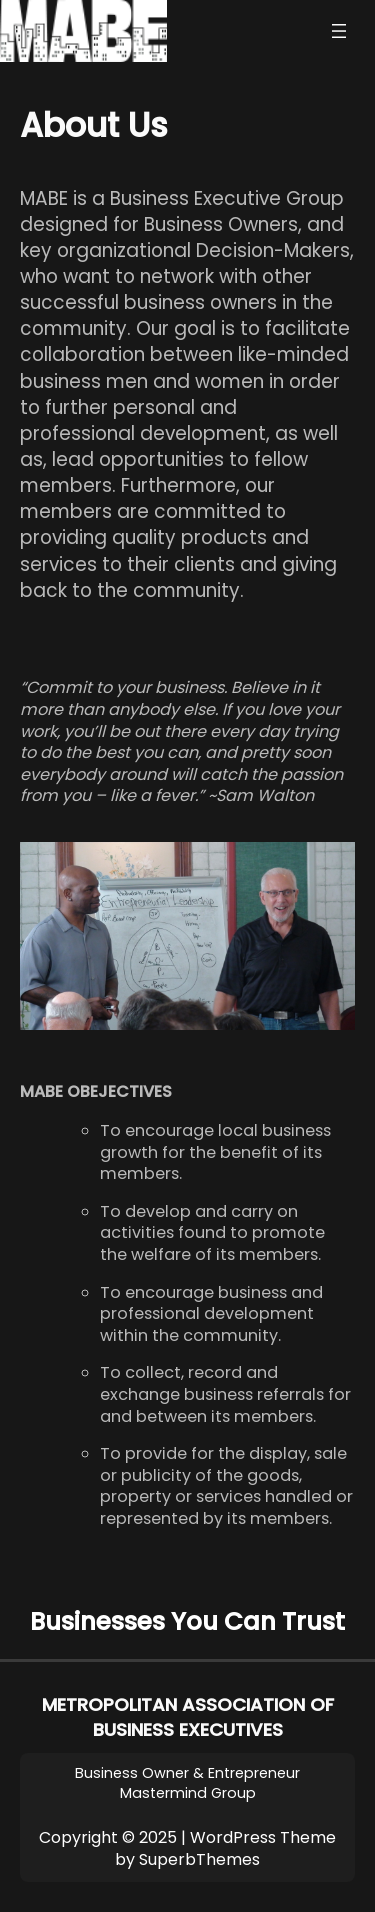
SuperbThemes (199, 1859)
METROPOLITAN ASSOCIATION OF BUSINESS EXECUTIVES (188, 1717)
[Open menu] (339, 31)
